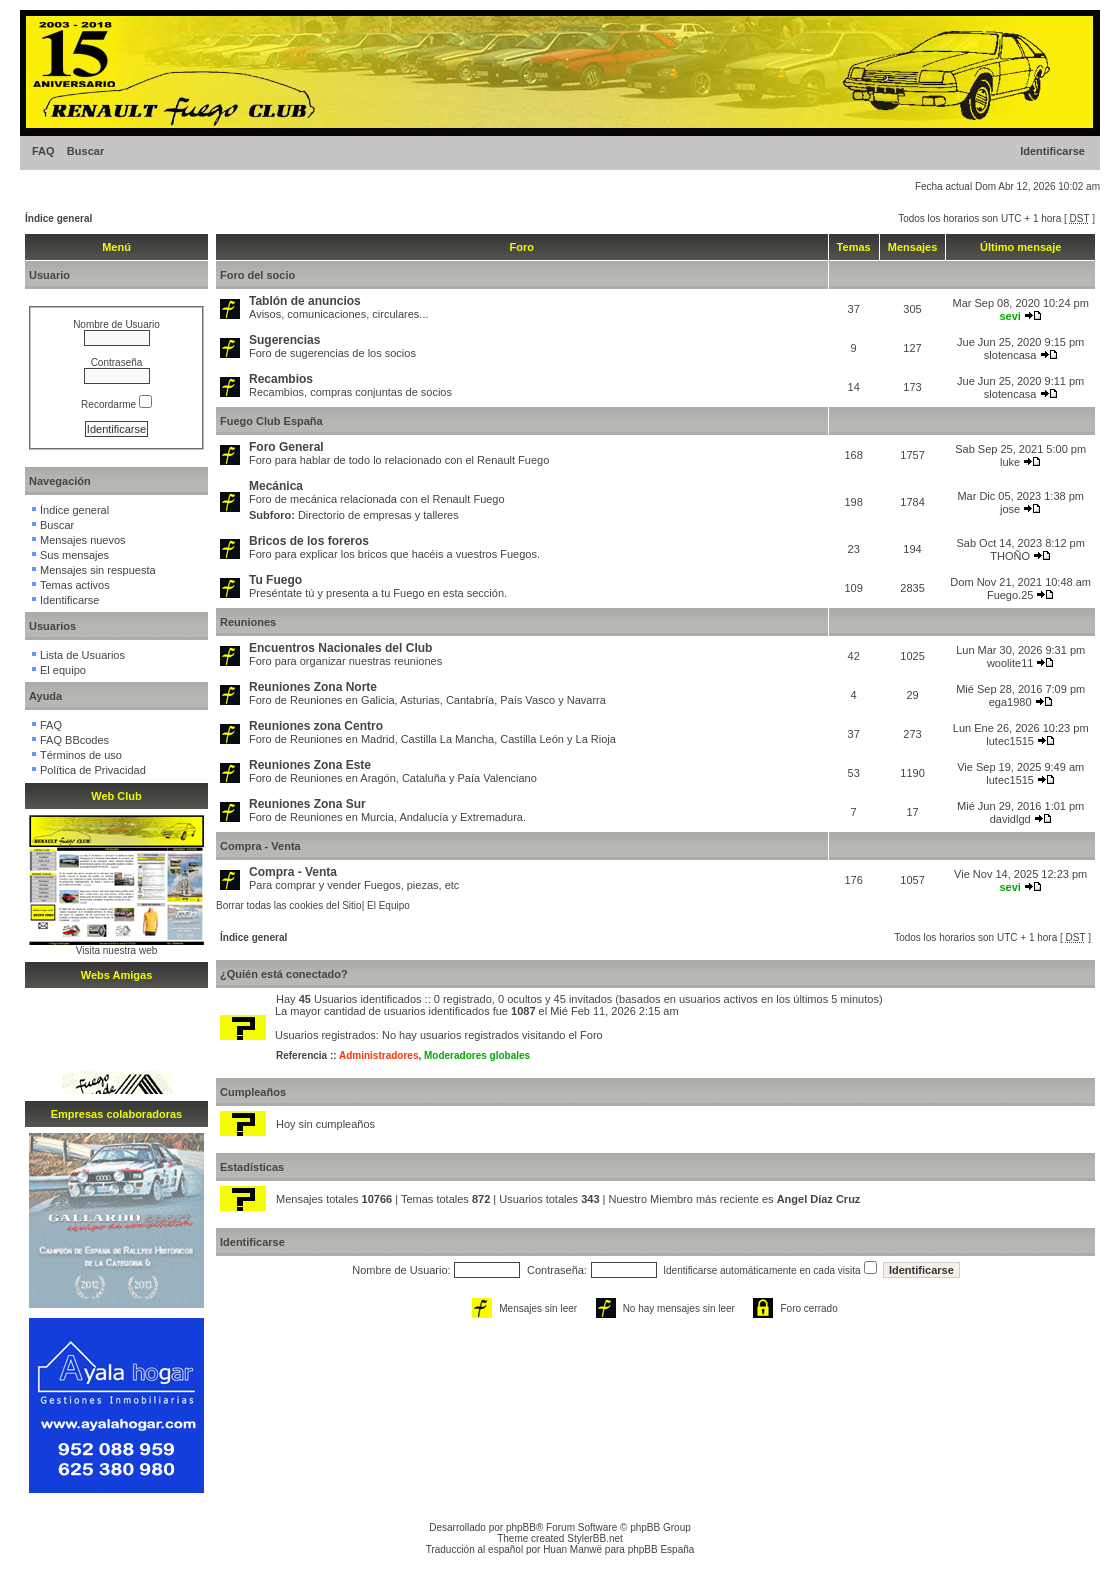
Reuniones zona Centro (316, 726)
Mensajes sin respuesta (98, 570)
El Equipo (388, 905)
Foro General (286, 447)
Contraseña (117, 362)
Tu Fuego (275, 580)
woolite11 (1010, 663)
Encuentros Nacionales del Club (340, 648)
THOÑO (1010, 556)
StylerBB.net (595, 1538)
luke (1010, 462)
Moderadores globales (477, 1055)
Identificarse (1052, 151)
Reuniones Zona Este (310, 765)
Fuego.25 (1010, 595)
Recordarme (116, 404)
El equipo (63, 670)
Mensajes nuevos (83, 540)
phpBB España (661, 1549)
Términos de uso (81, 755)
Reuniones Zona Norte (313, 687)
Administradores (378, 1055)
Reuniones (248, 622)
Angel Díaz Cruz (819, 1199)
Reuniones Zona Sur (307, 804)
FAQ (43, 151)
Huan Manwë (572, 1549)
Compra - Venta (260, 846)
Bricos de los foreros (309, 541)
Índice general (58, 218)
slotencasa (1010, 355)
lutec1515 (1010, 741)
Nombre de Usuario (116, 324)
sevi (1009, 316)
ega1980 (1010, 702)
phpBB (521, 1527)
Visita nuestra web (117, 950)
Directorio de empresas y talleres (378, 515)
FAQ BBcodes (74, 740)
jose (1010, 509)
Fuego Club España (271, 421)
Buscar (85, 151)
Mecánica (276, 486)
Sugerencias (284, 340)
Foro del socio (257, 275)
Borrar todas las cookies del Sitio (289, 905)
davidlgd (1010, 819)
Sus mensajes (74, 555)
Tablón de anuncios (305, 301)
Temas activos (75, 585)
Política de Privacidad (93, 770)
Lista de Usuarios (82, 655)
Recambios (281, 379)
